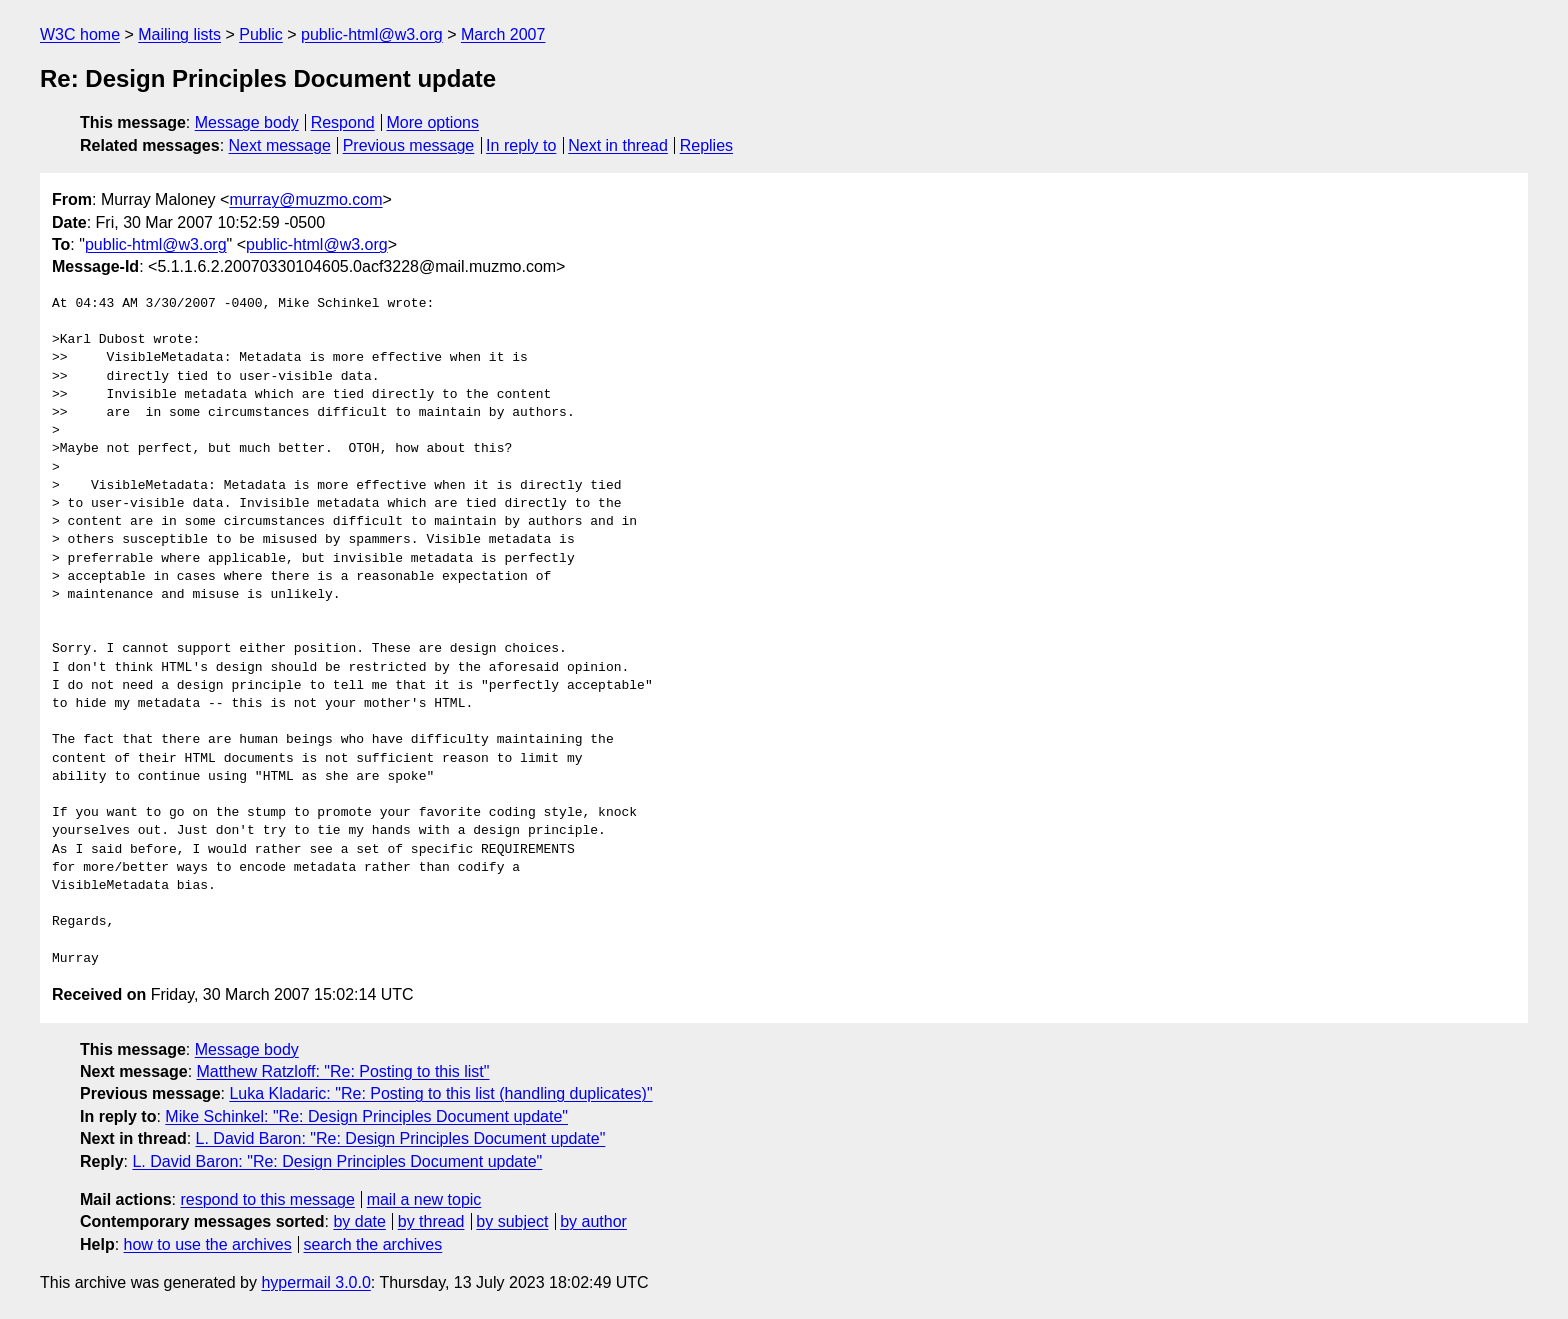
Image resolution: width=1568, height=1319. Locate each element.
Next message (280, 145)
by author (593, 1221)
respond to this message (267, 1199)
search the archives (373, 1244)
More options (433, 122)
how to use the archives (208, 1244)
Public (261, 34)
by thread (431, 1221)
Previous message (409, 145)
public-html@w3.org (372, 34)
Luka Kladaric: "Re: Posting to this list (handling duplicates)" (440, 1093)
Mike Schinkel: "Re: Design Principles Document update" (366, 1116)
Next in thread (618, 145)
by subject (512, 1221)
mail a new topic (424, 1199)
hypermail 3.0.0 (315, 1282)
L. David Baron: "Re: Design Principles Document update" (401, 1138)
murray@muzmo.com (305, 199)
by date (359, 1221)
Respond (343, 122)
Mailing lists (179, 34)
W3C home (80, 34)
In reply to (521, 145)
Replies (706, 145)
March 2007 (503, 34)
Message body (247, 122)
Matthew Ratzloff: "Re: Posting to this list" (343, 1071)
